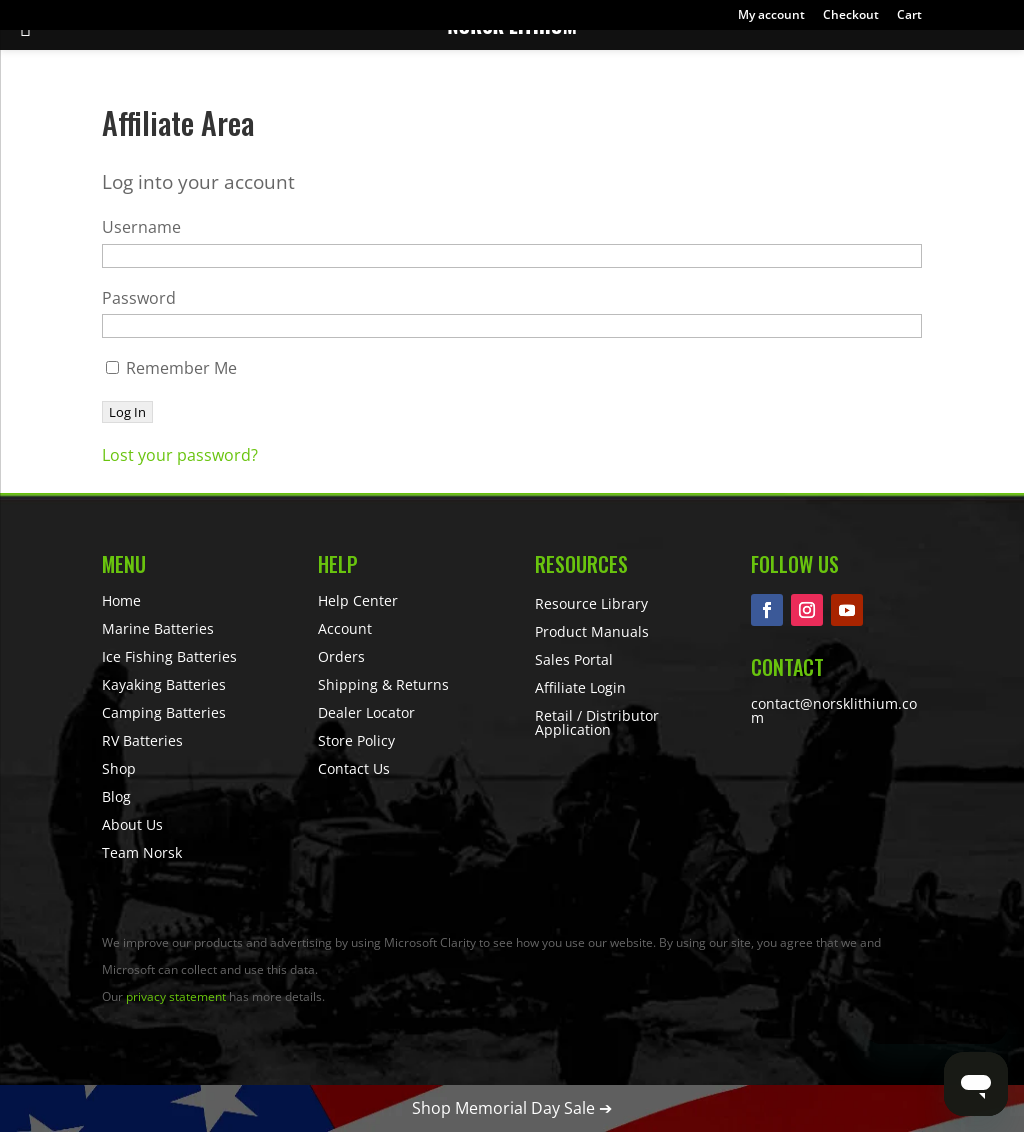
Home (121, 600)
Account (345, 628)
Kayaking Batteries (164, 684)
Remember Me (171, 368)
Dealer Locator (366, 712)
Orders (341, 656)
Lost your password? (180, 455)
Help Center (358, 600)
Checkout (851, 16)
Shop (119, 768)
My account (771, 16)
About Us (132, 824)
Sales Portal (574, 659)
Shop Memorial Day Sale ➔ (512, 1108)
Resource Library (591, 603)
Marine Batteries (158, 628)
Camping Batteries (164, 712)
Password (139, 298)
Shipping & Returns (383, 684)
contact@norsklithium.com (834, 710)
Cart (909, 16)
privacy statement (176, 996)
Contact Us (354, 768)
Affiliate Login (580, 687)
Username (141, 227)
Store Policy (356, 740)
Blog (116, 796)
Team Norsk (142, 852)
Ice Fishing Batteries (169, 656)
